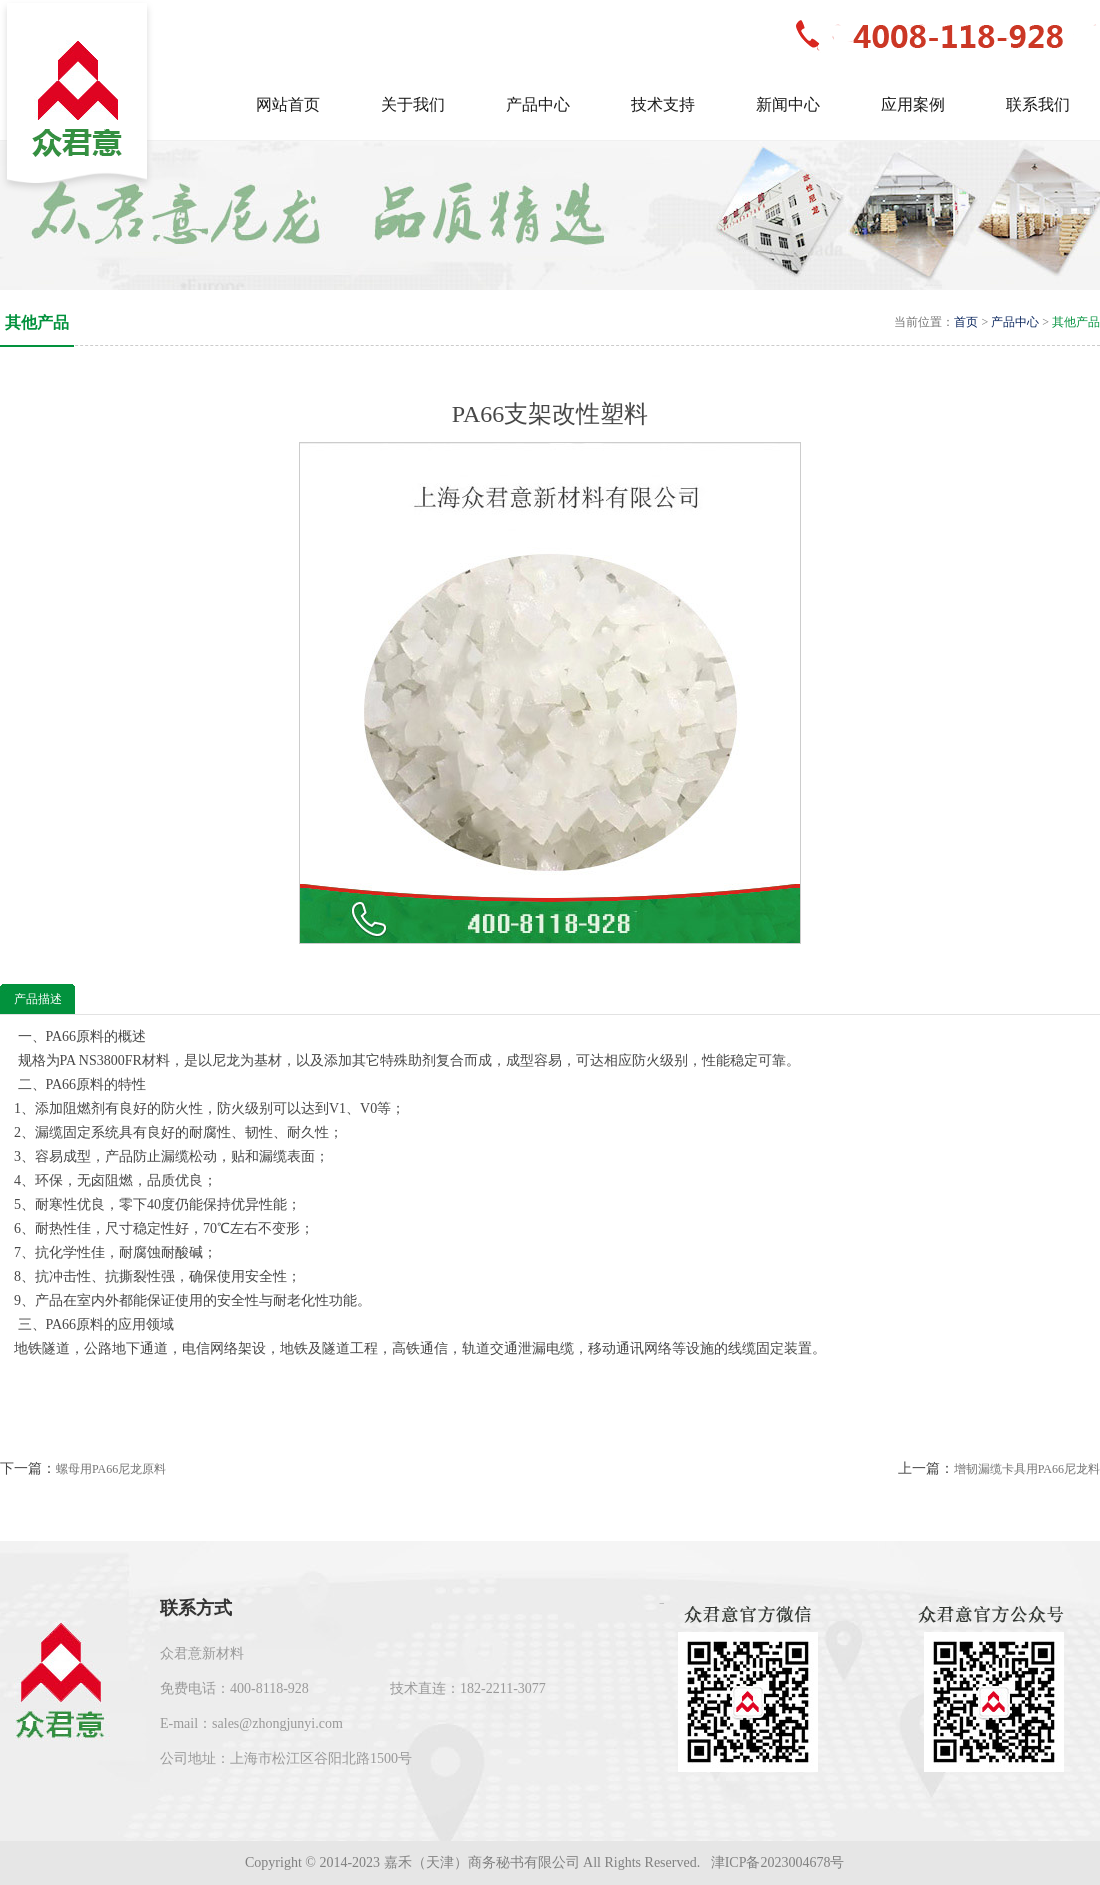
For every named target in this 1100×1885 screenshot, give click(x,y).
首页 (966, 322)
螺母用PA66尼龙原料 (111, 1469)
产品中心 (1015, 322)
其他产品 (1076, 322)
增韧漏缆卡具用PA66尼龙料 (1027, 1469)
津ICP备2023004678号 (779, 1862)
